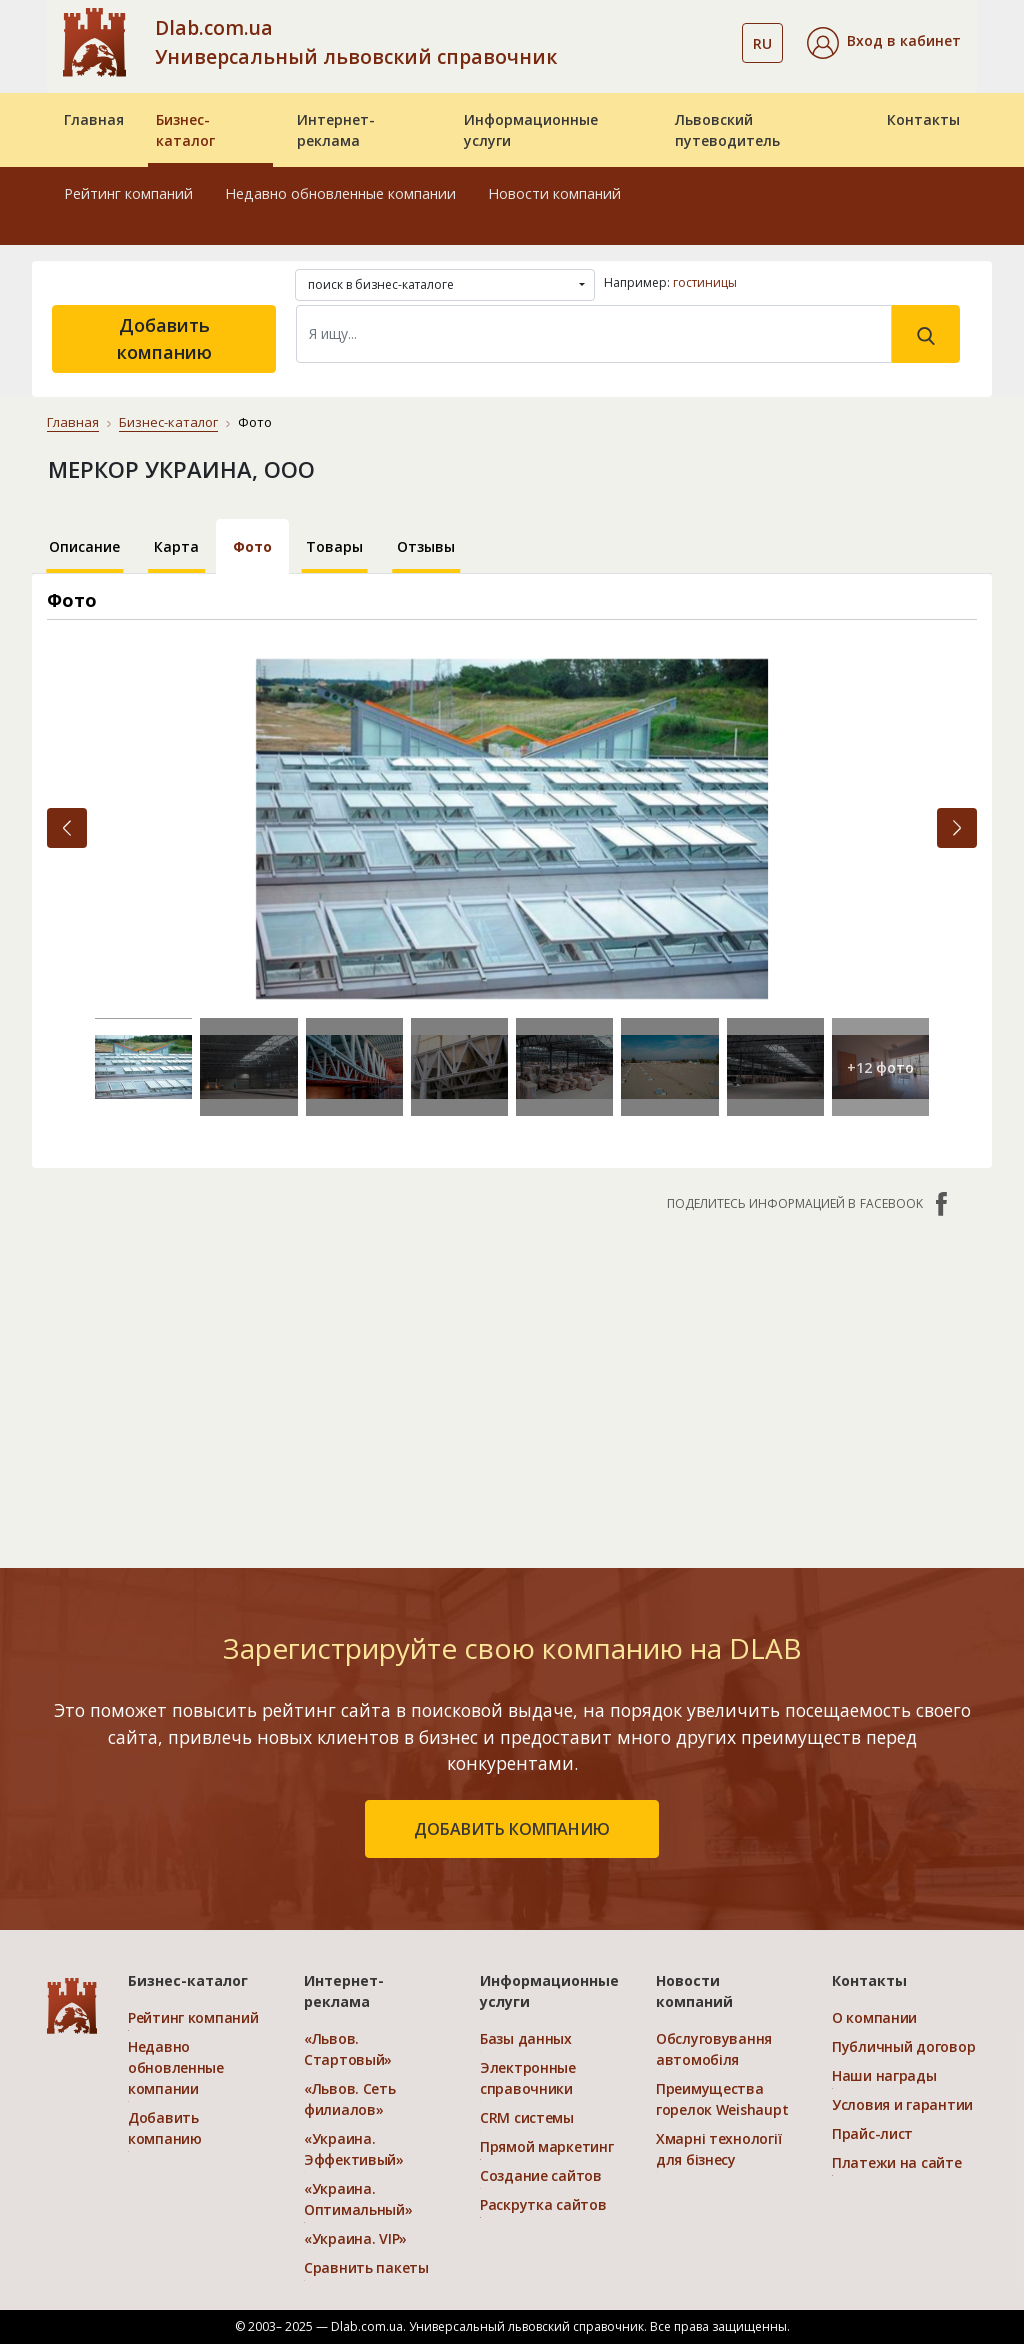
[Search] (594, 334)
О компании (874, 2017)
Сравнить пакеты (366, 2267)
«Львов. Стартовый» (348, 2049)
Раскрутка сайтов (543, 2204)
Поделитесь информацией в (809, 1204)
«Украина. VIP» (355, 2238)
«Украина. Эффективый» (354, 2149)
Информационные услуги (531, 130)
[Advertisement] (512, 1380)
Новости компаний (554, 193)
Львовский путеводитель (727, 130)
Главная (94, 119)
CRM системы (527, 2117)
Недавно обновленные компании (340, 193)
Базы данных (526, 2038)
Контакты (923, 119)
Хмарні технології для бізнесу (718, 2149)
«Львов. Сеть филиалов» (350, 2099)
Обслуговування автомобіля (714, 2049)
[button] (884, 43)
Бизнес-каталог (185, 130)
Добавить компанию (164, 338)
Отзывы (426, 546)
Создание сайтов (541, 2175)
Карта (176, 546)
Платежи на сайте (897, 2162)
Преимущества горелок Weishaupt (722, 2099)
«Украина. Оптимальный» (358, 2199)
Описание (84, 546)
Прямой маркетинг (547, 2146)
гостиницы (705, 282)
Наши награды (884, 2075)
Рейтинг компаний (128, 193)
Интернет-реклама (336, 130)
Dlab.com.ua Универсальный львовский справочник (356, 42)
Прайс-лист (872, 2133)
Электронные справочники (528, 2078)
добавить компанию (512, 1829)
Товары (334, 546)
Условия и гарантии (902, 2104)
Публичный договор (903, 2046)
